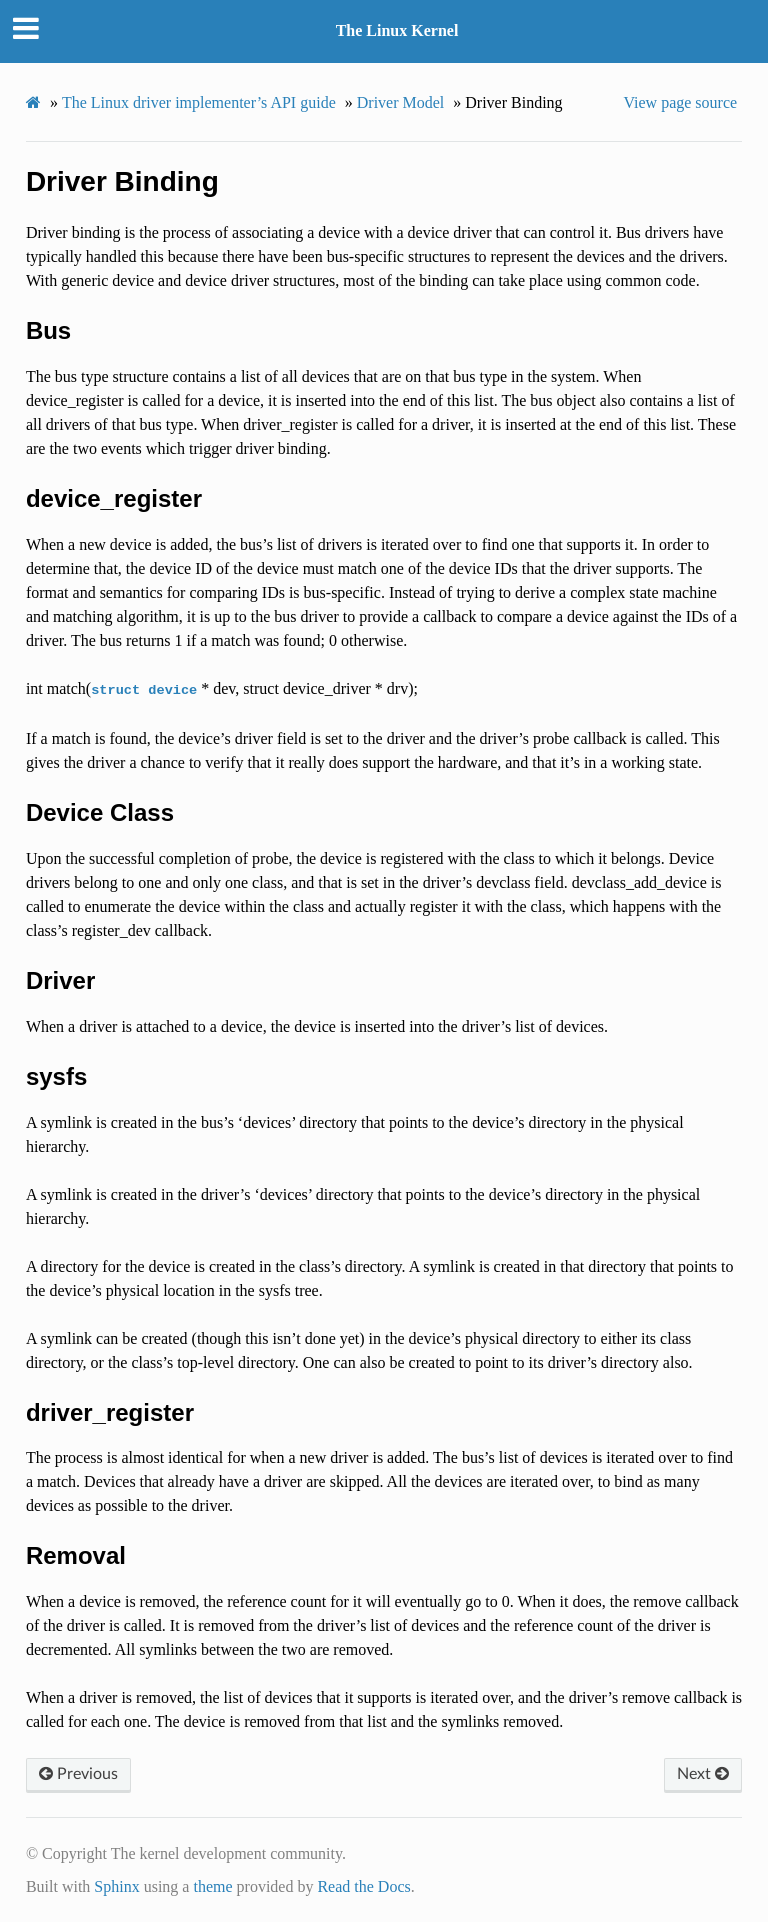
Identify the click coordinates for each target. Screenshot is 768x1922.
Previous (78, 1774)
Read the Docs (363, 1886)
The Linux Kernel (397, 30)
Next (703, 1774)
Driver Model (401, 102)
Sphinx (116, 1886)
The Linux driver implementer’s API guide (199, 102)
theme (212, 1886)
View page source (680, 102)
